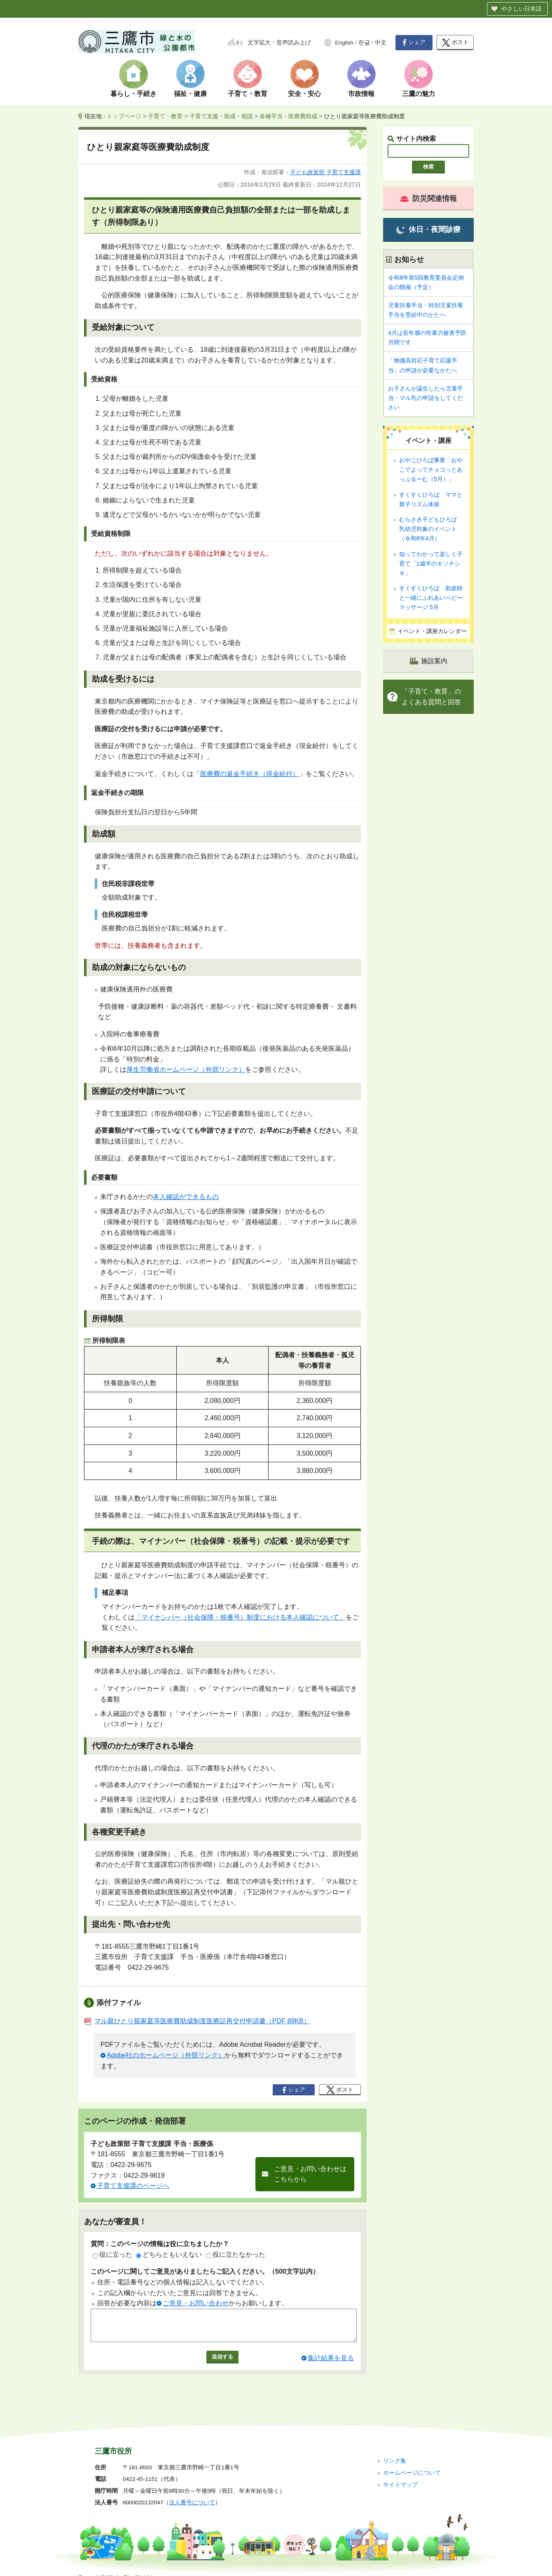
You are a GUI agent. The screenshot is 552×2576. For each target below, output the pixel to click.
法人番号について (192, 2492)
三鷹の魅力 (418, 93)
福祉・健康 (190, 93)
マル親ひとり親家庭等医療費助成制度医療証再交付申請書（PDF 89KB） (197, 2020)
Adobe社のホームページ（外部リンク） (166, 2055)
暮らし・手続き (133, 93)
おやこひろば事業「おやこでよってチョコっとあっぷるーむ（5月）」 (431, 469)
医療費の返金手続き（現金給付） (249, 773)
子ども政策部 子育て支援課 (325, 172)
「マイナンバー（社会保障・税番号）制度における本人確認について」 (240, 1617)
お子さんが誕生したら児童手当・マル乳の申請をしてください (425, 398)
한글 (364, 43)
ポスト (455, 43)
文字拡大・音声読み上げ (279, 43)
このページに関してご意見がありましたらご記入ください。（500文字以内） (205, 2271)
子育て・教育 (247, 93)
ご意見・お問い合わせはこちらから (310, 2174)
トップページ (124, 116)
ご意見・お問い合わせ (196, 2303)
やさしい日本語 (521, 8)
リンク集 (394, 2450)
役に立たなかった (235, 2254)
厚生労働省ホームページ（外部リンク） (185, 1069)
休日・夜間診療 (428, 229)
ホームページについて (412, 2462)
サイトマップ (400, 2474)
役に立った (112, 2254)
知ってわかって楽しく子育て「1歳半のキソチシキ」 (431, 563)
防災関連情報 (428, 198)
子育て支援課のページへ (133, 2185)
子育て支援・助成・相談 (221, 116)
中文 (380, 43)
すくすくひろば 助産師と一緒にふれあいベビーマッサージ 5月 (431, 597)
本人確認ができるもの (186, 1196)
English (344, 43)
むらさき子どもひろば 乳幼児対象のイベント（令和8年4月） (431, 529)
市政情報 (361, 93)
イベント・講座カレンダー (432, 631)
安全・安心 (304, 93)
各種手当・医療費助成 (288, 116)
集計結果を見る (331, 2364)
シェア (414, 42)
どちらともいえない (169, 2254)
